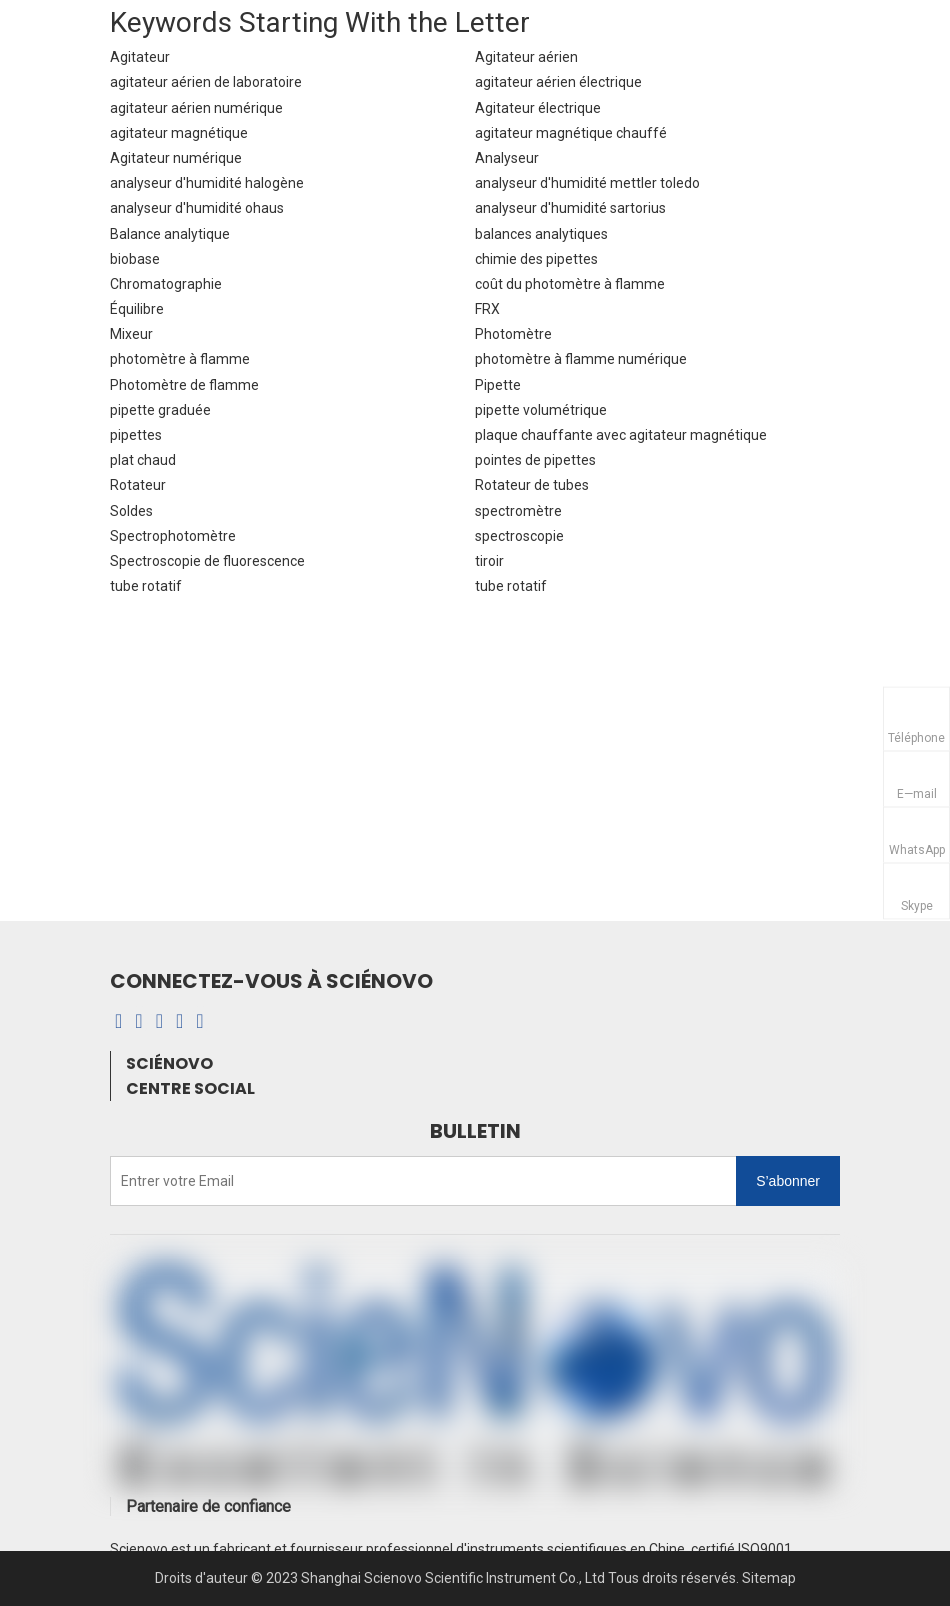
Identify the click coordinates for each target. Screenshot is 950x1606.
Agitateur (140, 57)
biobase (135, 259)
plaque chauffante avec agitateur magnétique (621, 435)
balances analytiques (541, 234)
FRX (487, 309)
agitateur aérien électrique (558, 82)
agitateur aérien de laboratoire (206, 82)
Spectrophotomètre (173, 536)
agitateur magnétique (179, 133)
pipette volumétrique (541, 410)
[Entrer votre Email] (191, 1181)
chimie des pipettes (536, 259)
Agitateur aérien (526, 57)
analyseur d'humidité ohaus (197, 208)
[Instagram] (159, 1021)
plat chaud (143, 460)
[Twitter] (199, 1021)
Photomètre (513, 334)
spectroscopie (519, 536)
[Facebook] (118, 1021)
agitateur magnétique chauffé (571, 133)
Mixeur (131, 334)
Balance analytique (170, 234)
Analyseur (507, 158)
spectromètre (518, 511)
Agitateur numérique (176, 158)
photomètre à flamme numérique (581, 359)
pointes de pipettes (535, 460)
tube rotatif (146, 586)
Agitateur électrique (538, 108)
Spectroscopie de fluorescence (207, 561)
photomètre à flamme (180, 359)
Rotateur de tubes (532, 485)
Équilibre (137, 309)
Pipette (498, 385)
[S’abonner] (788, 1181)
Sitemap (769, 1578)
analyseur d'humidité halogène (207, 183)
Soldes (131, 511)
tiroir (489, 561)
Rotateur (138, 485)
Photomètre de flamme (184, 385)
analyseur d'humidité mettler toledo (587, 183)
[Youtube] (179, 1021)
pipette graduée (160, 410)
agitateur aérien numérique (196, 108)
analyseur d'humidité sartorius (570, 208)
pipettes (136, 435)
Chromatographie (166, 284)
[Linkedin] (138, 1021)
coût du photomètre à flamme (570, 284)
